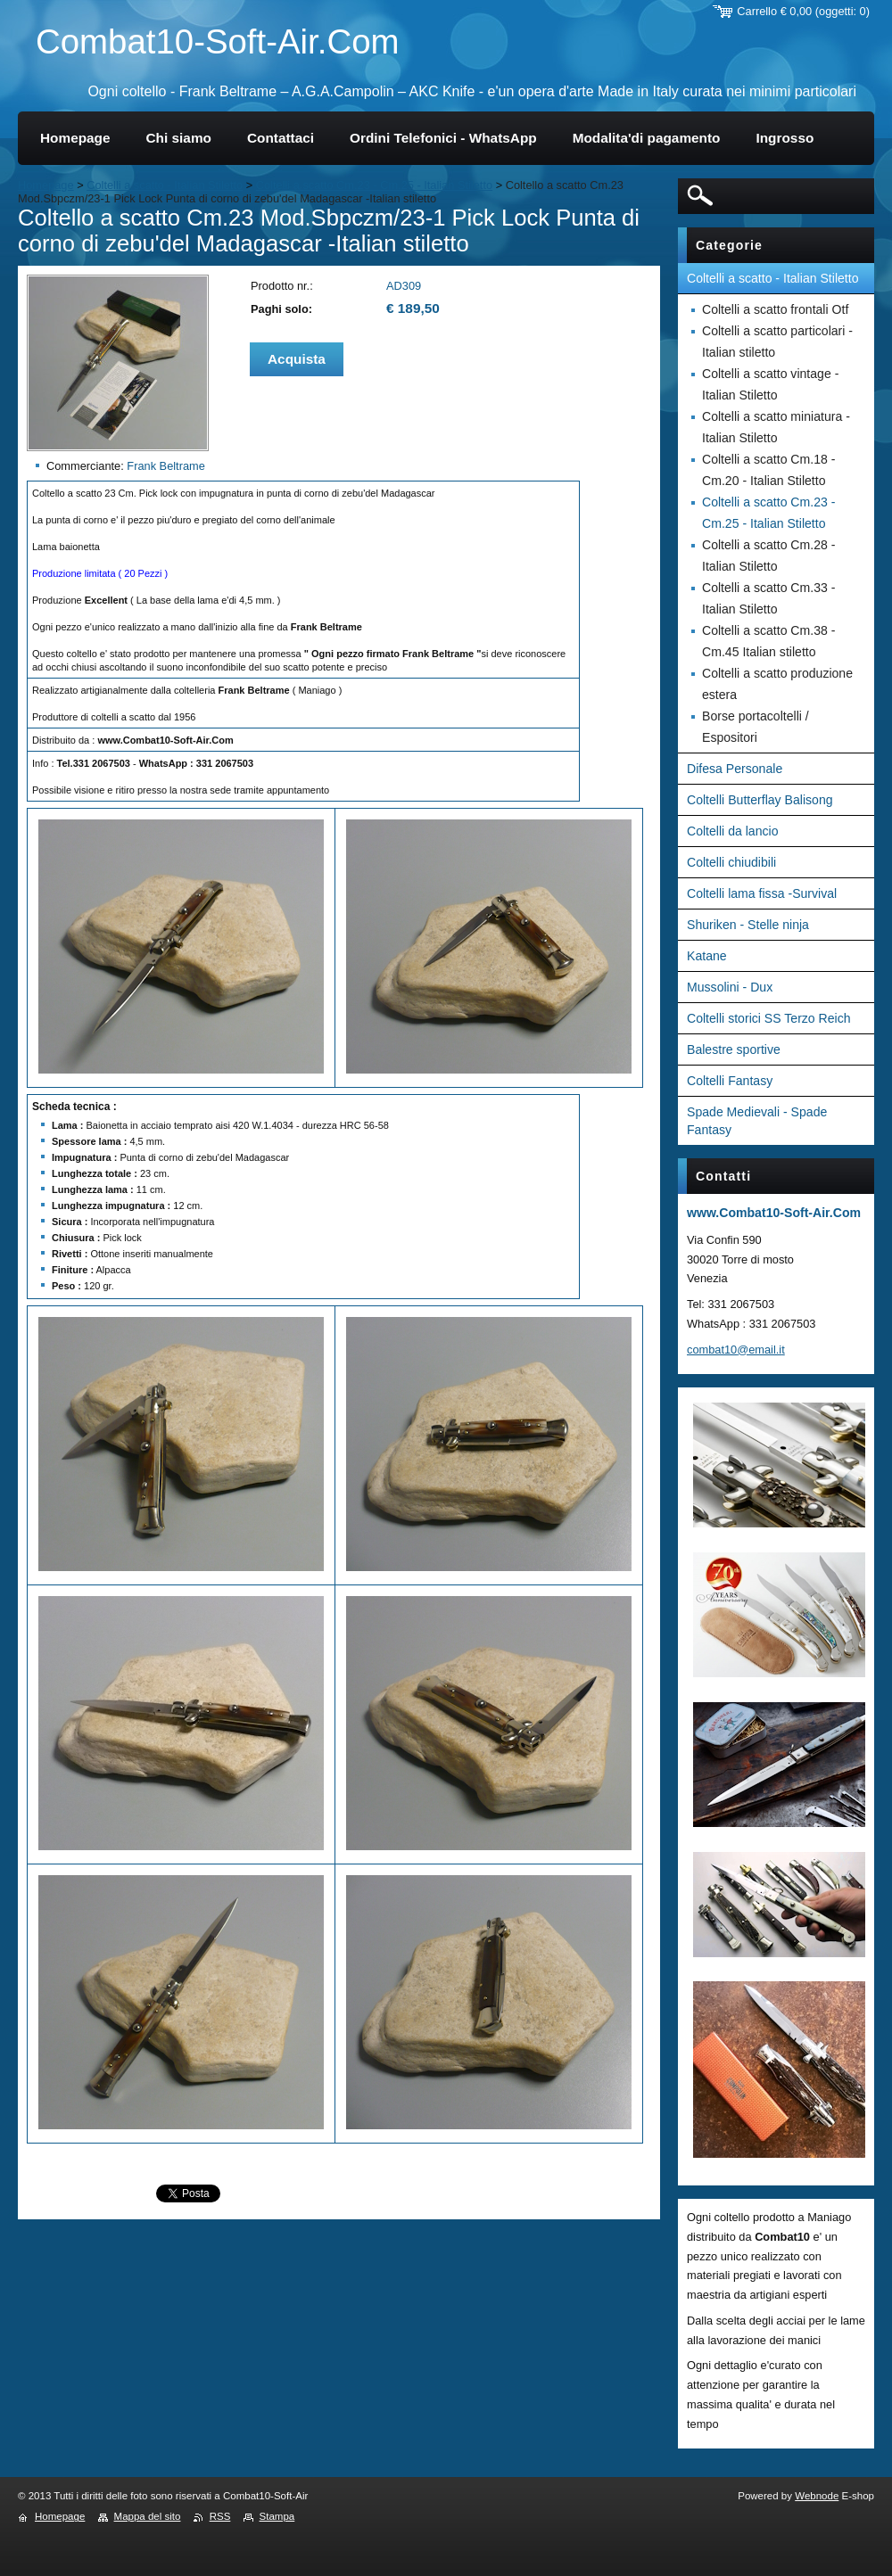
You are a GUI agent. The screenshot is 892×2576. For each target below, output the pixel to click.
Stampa (277, 2516)
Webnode (816, 2495)
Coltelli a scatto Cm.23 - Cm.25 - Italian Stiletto (374, 185)
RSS (220, 2516)
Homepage (46, 185)
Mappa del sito (147, 2516)
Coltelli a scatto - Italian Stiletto (165, 185)
